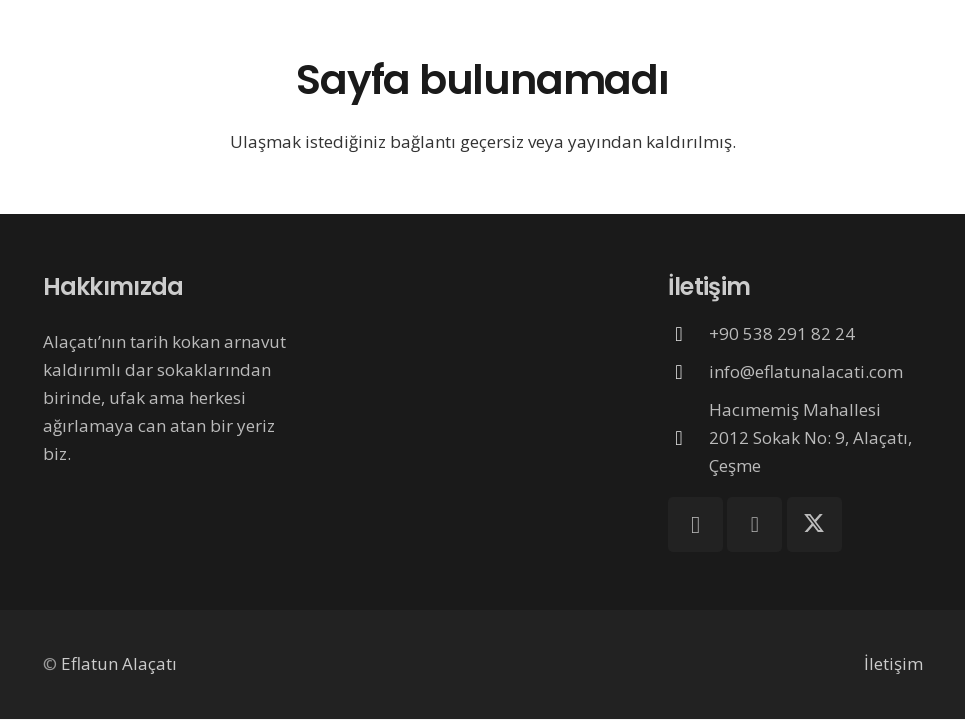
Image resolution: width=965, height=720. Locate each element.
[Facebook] (754, 524)
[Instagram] (695, 524)
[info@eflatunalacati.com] (689, 372)
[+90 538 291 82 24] (689, 334)
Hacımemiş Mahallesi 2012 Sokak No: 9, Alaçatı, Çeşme (810, 437)
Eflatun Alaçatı (119, 663)
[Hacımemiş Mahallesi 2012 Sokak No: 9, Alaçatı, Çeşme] (689, 438)
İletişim (893, 663)
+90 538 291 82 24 (782, 333)
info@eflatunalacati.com (806, 371)
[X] (814, 524)
